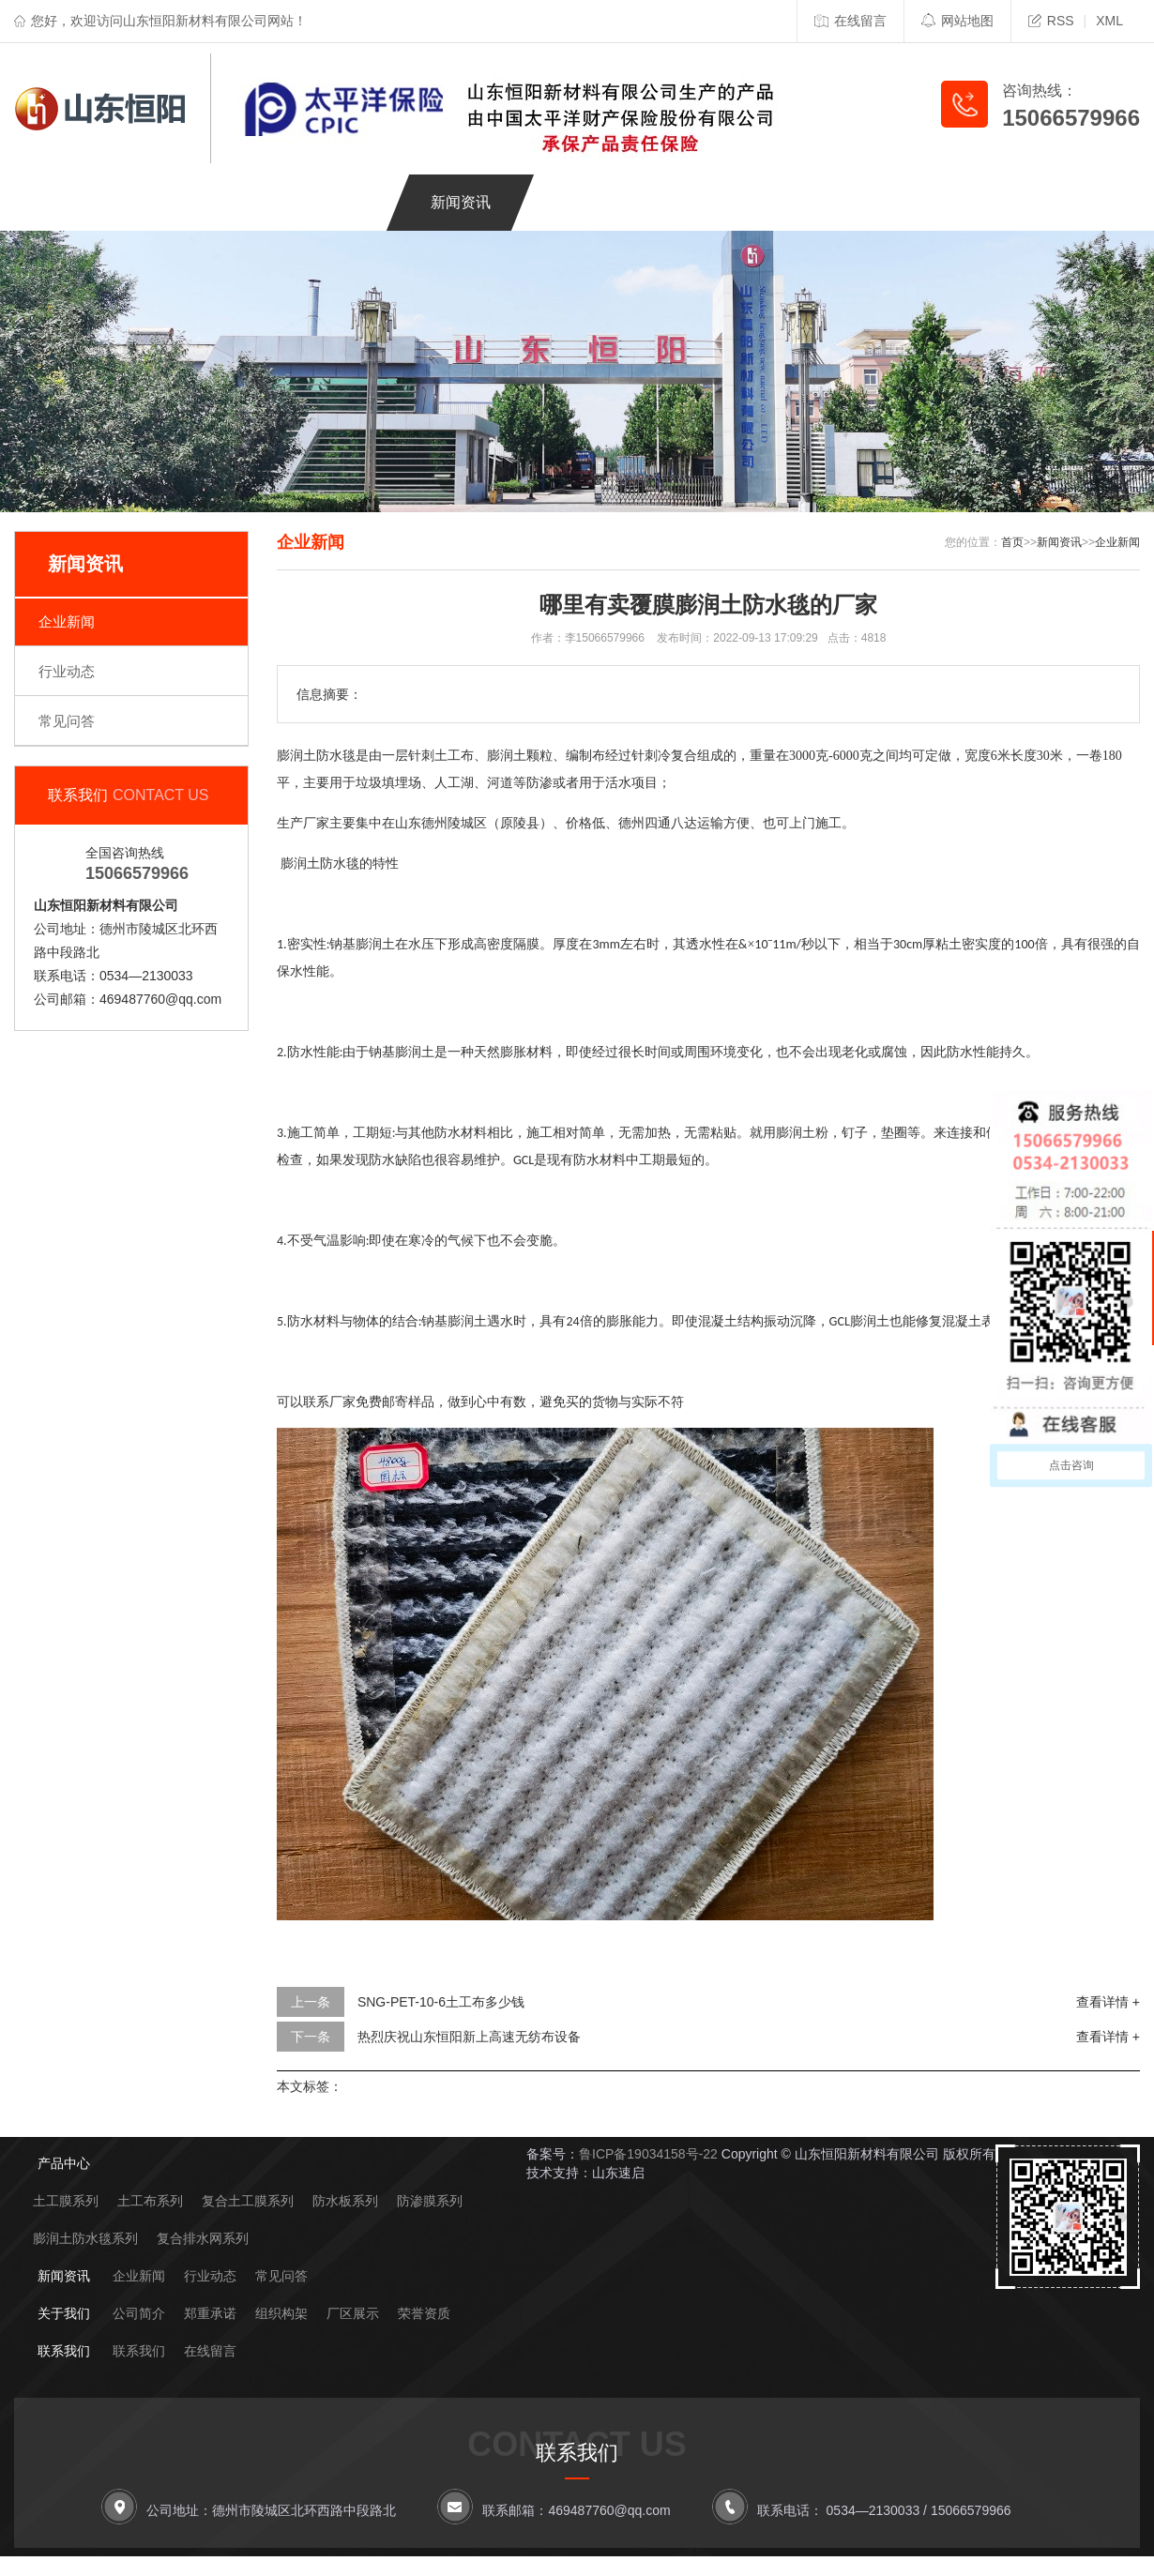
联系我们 (710, 202)
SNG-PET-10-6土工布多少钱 (440, 2001)
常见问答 (66, 721)
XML (1109, 20)
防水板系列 (345, 2200)
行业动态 (66, 671)
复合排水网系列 (203, 2238)
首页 (1012, 542)
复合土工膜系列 (248, 2200)
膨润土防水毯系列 (85, 2238)
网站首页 (86, 202)
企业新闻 (66, 621)
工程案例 (336, 202)
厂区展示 (352, 2313)
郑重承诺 (210, 2313)
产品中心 (211, 202)
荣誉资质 (424, 2313)
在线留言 (850, 20)
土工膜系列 (66, 2200)
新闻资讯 (461, 202)
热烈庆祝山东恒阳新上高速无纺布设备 (469, 2036)
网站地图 (957, 20)
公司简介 (139, 2313)
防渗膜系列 (430, 2200)
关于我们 (585, 202)
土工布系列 (150, 2200)
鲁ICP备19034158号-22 (648, 2153)
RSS (1051, 20)
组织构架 (281, 2313)
